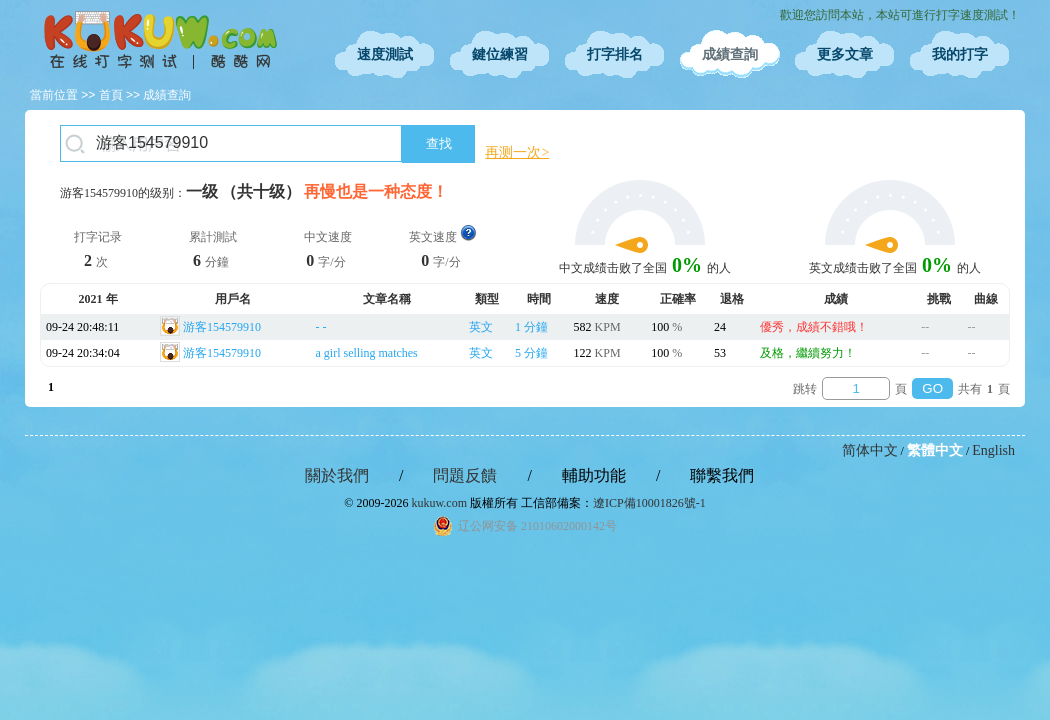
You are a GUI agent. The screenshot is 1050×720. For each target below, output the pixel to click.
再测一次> (517, 152)
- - (320, 327)
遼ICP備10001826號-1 (649, 503)
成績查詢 (730, 54)
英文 (481, 327)
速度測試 (385, 54)
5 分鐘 (531, 353)
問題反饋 (465, 475)
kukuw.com (439, 503)
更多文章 (845, 54)
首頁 (111, 95)
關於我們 (337, 475)
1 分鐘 (531, 327)
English (993, 450)
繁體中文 (935, 450)
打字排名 (615, 54)
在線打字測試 (160, 40)
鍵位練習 (500, 54)
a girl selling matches (366, 353)
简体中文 (870, 450)
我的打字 (960, 54)
